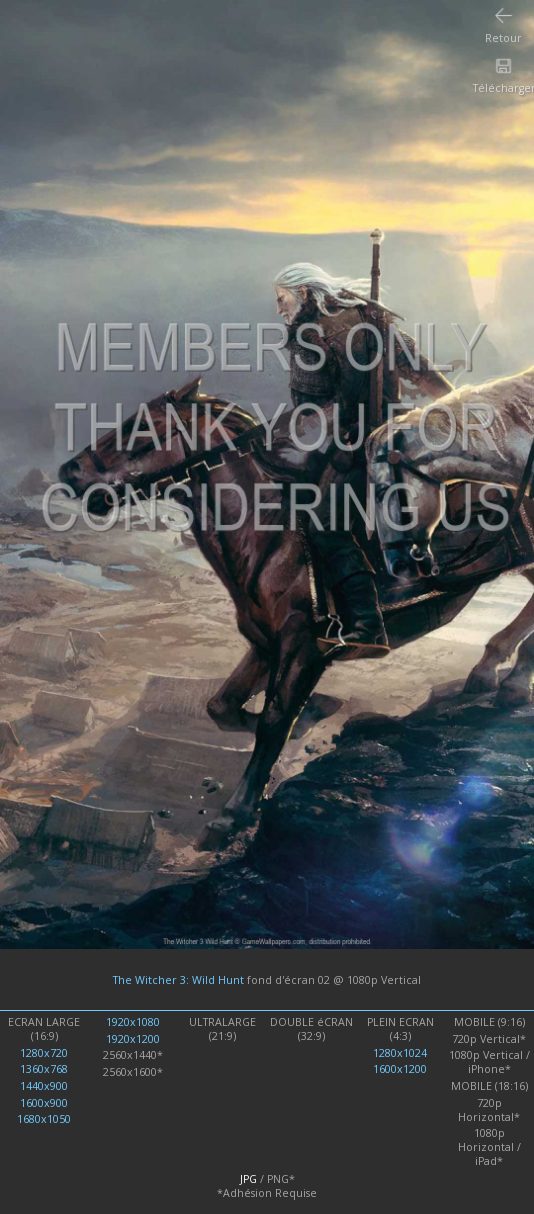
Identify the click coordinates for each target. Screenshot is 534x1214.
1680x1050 (44, 1119)
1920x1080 (133, 1022)
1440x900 (44, 1086)
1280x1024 (400, 1053)
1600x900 (44, 1103)
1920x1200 (133, 1039)
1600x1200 (400, 1069)
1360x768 (44, 1069)
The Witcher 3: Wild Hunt (178, 980)
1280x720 (44, 1053)
